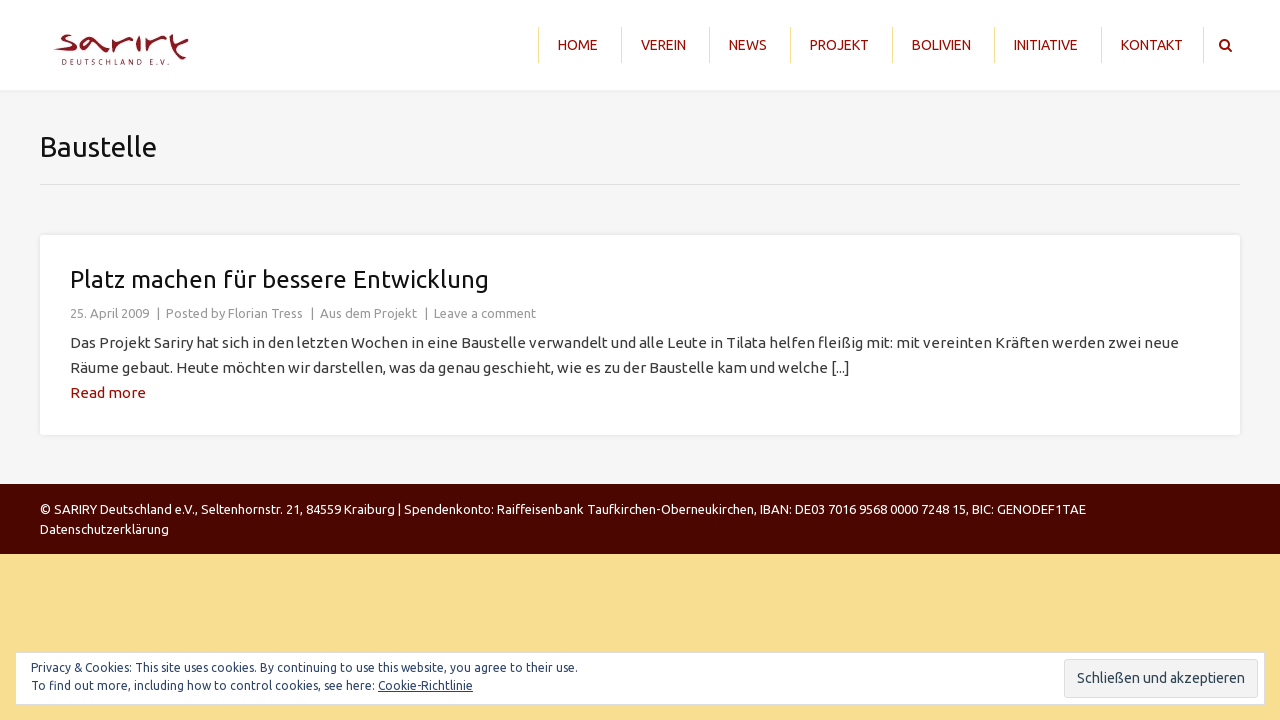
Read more (108, 392)
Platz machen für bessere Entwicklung (279, 279)
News (748, 45)
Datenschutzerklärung (104, 529)
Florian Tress (265, 313)
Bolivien (941, 45)
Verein (663, 45)
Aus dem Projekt (368, 313)
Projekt (839, 45)
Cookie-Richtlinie (425, 685)
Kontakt (1152, 45)
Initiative (1046, 45)
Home (578, 45)
